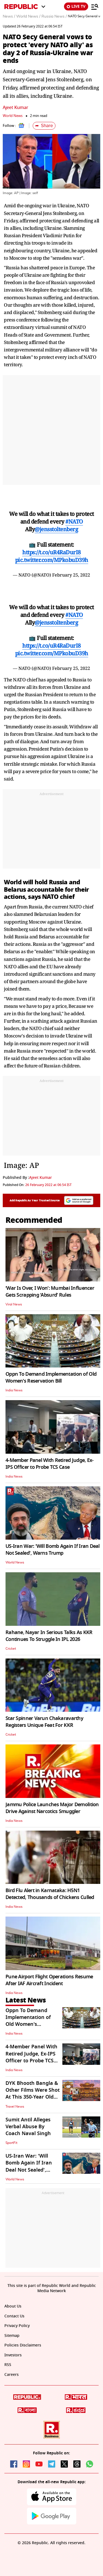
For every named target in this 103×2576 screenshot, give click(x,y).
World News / (28, 16)
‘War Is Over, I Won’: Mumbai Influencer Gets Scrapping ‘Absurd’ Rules (49, 1292)
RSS (7, 2365)
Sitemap (12, 2336)
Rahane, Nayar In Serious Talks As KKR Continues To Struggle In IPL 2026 (48, 1636)
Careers (11, 2375)
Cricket (10, 1648)
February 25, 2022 (71, 575)
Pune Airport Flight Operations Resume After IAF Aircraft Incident (49, 1980)
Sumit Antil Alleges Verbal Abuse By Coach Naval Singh (28, 2126)
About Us (12, 2306)
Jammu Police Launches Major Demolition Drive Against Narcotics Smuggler (52, 1808)
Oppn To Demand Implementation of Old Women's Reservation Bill (50, 1377)
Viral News (13, 1304)
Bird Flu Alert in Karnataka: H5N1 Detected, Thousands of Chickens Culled (49, 1894)
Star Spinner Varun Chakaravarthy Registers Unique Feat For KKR (44, 1722)
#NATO (74, 521)
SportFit (11, 2142)
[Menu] (95, 6)
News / (9, 16)
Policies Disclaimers (22, 2345)
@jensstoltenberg (56, 529)
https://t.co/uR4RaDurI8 (51, 552)
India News (14, 1390)
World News (13, 115)
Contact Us (14, 2316)
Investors (13, 2355)
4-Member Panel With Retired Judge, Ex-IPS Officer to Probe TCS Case (49, 1464)
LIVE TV (76, 6)
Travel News (14, 2106)
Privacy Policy (17, 2326)
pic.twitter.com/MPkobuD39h (51, 560)
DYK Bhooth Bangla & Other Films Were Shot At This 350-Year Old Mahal (32, 2094)
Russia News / (54, 16)
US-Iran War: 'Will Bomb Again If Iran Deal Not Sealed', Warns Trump (52, 1550)
